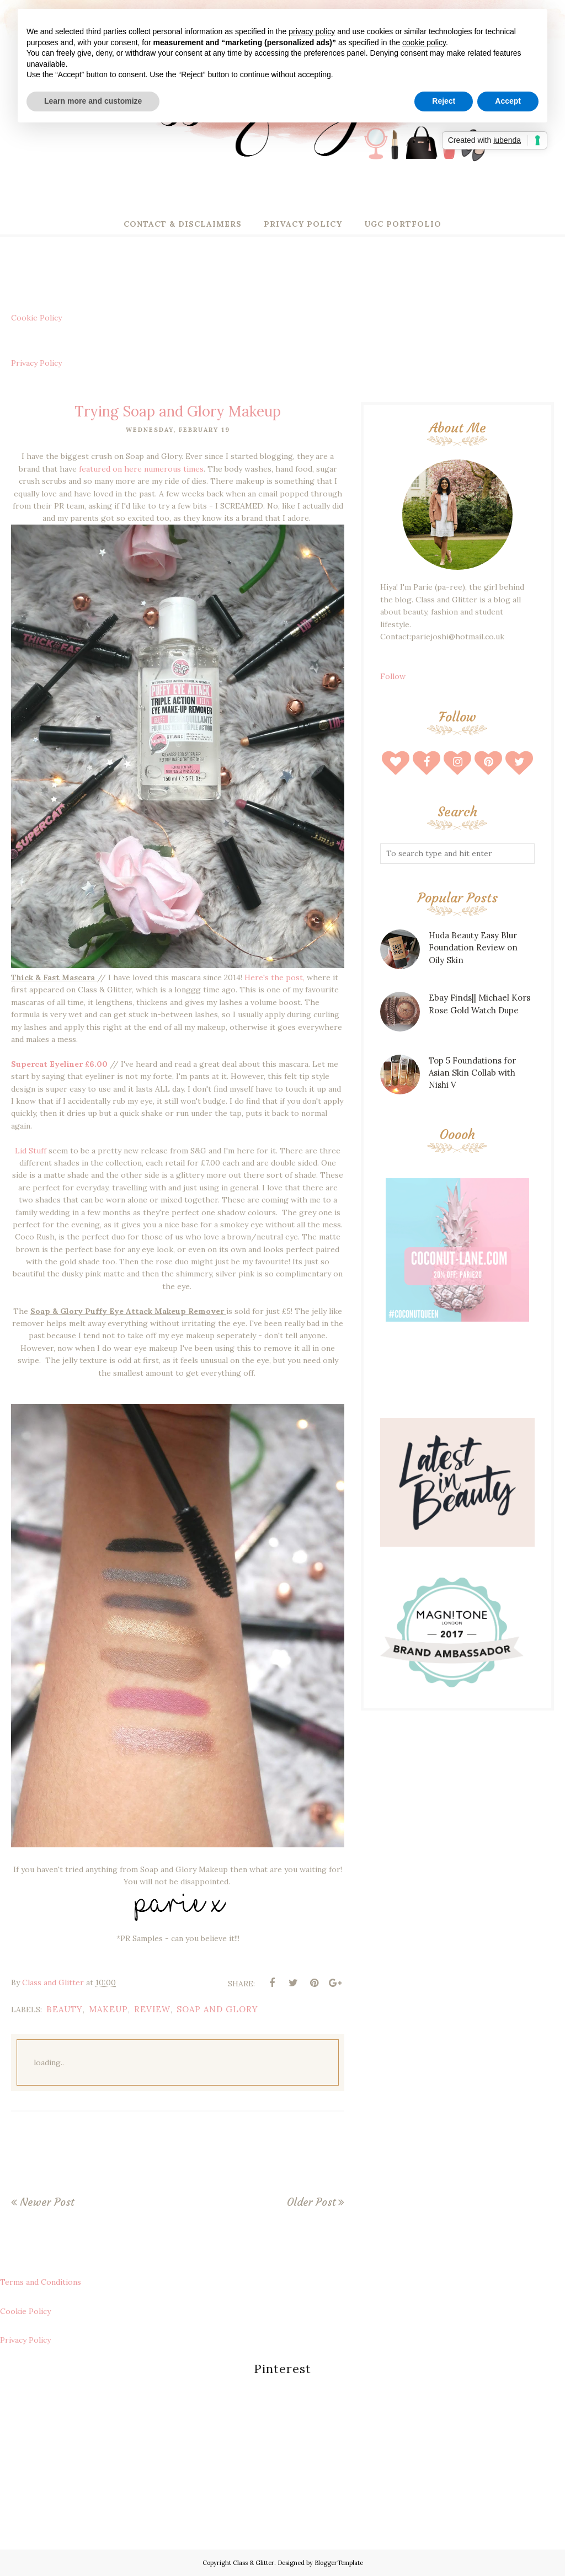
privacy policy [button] (312, 31)
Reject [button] (443, 101)
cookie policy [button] (424, 42)
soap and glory (217, 2009)
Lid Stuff (30, 1151)
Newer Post (47, 2202)
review (152, 2009)
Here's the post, (274, 977)
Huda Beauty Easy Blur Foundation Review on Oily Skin (473, 947)
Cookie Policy (36, 318)
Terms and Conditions (40, 2282)
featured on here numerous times (141, 469)
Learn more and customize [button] (93, 101)
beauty (64, 2009)
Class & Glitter (253, 2563)
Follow (393, 676)
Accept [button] (508, 101)
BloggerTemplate (339, 2563)
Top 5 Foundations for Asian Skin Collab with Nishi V (472, 1073)
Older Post (311, 2202)
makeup (108, 2009)
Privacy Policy (36, 363)
